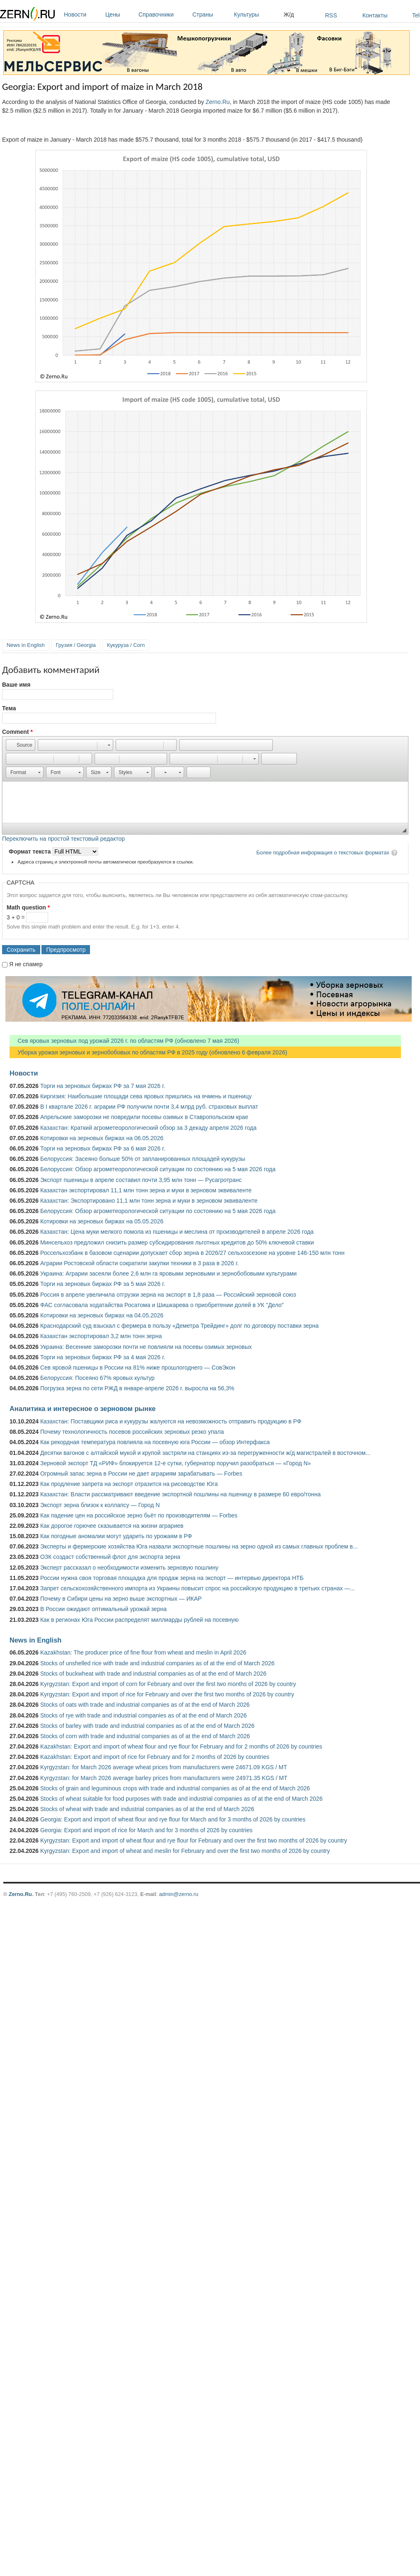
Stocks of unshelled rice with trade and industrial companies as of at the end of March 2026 (157, 1663)
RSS (331, 15)
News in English (26, 645)
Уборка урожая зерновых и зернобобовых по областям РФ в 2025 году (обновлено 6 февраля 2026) (148, 1052)
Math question (28, 907)
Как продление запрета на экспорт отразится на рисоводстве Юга (129, 1484)
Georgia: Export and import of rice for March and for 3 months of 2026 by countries (146, 1830)
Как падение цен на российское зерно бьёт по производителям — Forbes (138, 1515)
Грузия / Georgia (76, 645)
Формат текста (30, 851)
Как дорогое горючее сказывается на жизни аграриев (111, 1525)
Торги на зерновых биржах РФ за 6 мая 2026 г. (102, 1148)
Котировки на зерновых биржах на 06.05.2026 (101, 1138)
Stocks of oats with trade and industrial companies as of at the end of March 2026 (145, 1704)
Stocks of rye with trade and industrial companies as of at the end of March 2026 (143, 1715)
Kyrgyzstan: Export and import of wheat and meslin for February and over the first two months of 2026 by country (185, 1851)
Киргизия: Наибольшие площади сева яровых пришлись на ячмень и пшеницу (146, 1096)
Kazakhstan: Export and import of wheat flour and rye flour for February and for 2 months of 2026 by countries (181, 1746)
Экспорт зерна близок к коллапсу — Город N (100, 1505)
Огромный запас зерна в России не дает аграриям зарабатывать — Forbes (141, 1473)
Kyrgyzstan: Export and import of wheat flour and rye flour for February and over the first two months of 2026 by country (193, 1840)
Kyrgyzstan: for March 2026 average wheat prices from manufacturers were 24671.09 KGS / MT (163, 1767)
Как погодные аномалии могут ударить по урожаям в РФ (116, 1536)
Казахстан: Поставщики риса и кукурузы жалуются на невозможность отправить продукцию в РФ (170, 1421)
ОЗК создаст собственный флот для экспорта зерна (110, 1556)
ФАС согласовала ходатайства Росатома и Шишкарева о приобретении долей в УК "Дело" (162, 1305)
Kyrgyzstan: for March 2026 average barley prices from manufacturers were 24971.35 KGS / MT (163, 1778)
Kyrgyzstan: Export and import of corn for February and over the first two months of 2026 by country (168, 1684)
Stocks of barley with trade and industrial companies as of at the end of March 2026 (147, 1725)
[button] (20, 745)
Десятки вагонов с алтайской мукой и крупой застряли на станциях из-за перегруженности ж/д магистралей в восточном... (205, 1453)
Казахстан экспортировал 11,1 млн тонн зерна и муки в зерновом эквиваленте (146, 1190)
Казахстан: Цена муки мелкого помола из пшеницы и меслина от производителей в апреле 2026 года (176, 1231)
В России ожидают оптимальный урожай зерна (103, 1609)
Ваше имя (16, 684)
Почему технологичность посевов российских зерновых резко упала (132, 1431)
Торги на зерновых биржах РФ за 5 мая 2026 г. (102, 1284)
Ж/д (289, 14)
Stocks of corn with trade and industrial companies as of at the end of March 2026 (145, 1736)
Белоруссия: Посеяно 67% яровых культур (97, 1378)
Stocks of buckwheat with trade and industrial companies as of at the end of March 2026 (153, 1673)
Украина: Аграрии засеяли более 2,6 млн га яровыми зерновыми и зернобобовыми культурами (168, 1273)
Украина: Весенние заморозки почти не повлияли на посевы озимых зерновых (146, 1346)
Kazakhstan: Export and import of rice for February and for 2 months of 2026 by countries (154, 1757)
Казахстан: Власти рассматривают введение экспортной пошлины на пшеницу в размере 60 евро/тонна (180, 1494)
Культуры (256, 14)
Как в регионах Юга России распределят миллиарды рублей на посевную (139, 1619)
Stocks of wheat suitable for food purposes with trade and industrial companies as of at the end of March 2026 (181, 1798)
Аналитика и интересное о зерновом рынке (82, 1408)
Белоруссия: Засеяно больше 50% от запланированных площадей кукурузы (142, 1158)
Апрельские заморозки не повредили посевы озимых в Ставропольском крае (144, 1117)
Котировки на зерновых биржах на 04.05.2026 (101, 1315)
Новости (82, 14)
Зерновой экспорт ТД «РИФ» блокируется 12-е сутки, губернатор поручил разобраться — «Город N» (175, 1463)
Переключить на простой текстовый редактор (63, 838)
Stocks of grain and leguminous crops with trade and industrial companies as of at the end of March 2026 (175, 1788)
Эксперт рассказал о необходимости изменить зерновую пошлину (129, 1567)
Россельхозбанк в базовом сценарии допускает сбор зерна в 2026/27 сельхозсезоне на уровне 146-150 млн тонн (192, 1252)
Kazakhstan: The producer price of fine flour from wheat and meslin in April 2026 (143, 1652)
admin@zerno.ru (178, 1894)
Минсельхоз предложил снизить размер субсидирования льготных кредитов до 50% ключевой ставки (177, 1242)
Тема (9, 708)
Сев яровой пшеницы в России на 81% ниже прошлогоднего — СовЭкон (137, 1367)
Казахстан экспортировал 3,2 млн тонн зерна (101, 1336)
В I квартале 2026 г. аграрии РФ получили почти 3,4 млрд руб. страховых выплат (149, 1106)
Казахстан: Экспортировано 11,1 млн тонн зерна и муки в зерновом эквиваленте (148, 1200)
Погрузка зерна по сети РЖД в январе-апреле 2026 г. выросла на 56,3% (137, 1388)
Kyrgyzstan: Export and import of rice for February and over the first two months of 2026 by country (167, 1694)
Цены (119, 14)
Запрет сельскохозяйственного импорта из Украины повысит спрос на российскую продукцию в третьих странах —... (197, 1588)
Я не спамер (26, 964)
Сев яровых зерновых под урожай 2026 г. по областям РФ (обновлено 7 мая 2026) (124, 1040)
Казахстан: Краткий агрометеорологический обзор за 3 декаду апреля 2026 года (148, 1127)
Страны (211, 14)
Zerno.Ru (218, 102)
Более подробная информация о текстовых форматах (322, 852)
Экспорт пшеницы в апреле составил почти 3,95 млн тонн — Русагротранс (141, 1180)
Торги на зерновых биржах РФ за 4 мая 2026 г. (102, 1357)
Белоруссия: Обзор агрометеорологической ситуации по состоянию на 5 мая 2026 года (158, 1169)
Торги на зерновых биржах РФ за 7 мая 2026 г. (102, 1086)
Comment (17, 731)
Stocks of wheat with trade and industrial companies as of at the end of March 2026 (147, 1809)
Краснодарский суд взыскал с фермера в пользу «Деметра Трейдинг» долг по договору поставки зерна (179, 1325)
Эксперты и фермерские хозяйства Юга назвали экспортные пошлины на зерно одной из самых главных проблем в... (199, 1546)
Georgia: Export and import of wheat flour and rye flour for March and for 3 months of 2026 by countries (173, 1819)
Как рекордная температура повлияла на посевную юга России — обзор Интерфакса (155, 1442)
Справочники (163, 14)
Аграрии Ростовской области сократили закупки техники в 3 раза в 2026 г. (139, 1263)
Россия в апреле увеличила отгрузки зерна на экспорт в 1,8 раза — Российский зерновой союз (168, 1294)
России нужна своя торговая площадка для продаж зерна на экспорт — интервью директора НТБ (171, 1578)
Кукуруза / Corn (126, 645)
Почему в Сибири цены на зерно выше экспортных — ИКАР (121, 1598)
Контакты (374, 15)
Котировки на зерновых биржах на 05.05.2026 (101, 1221)
